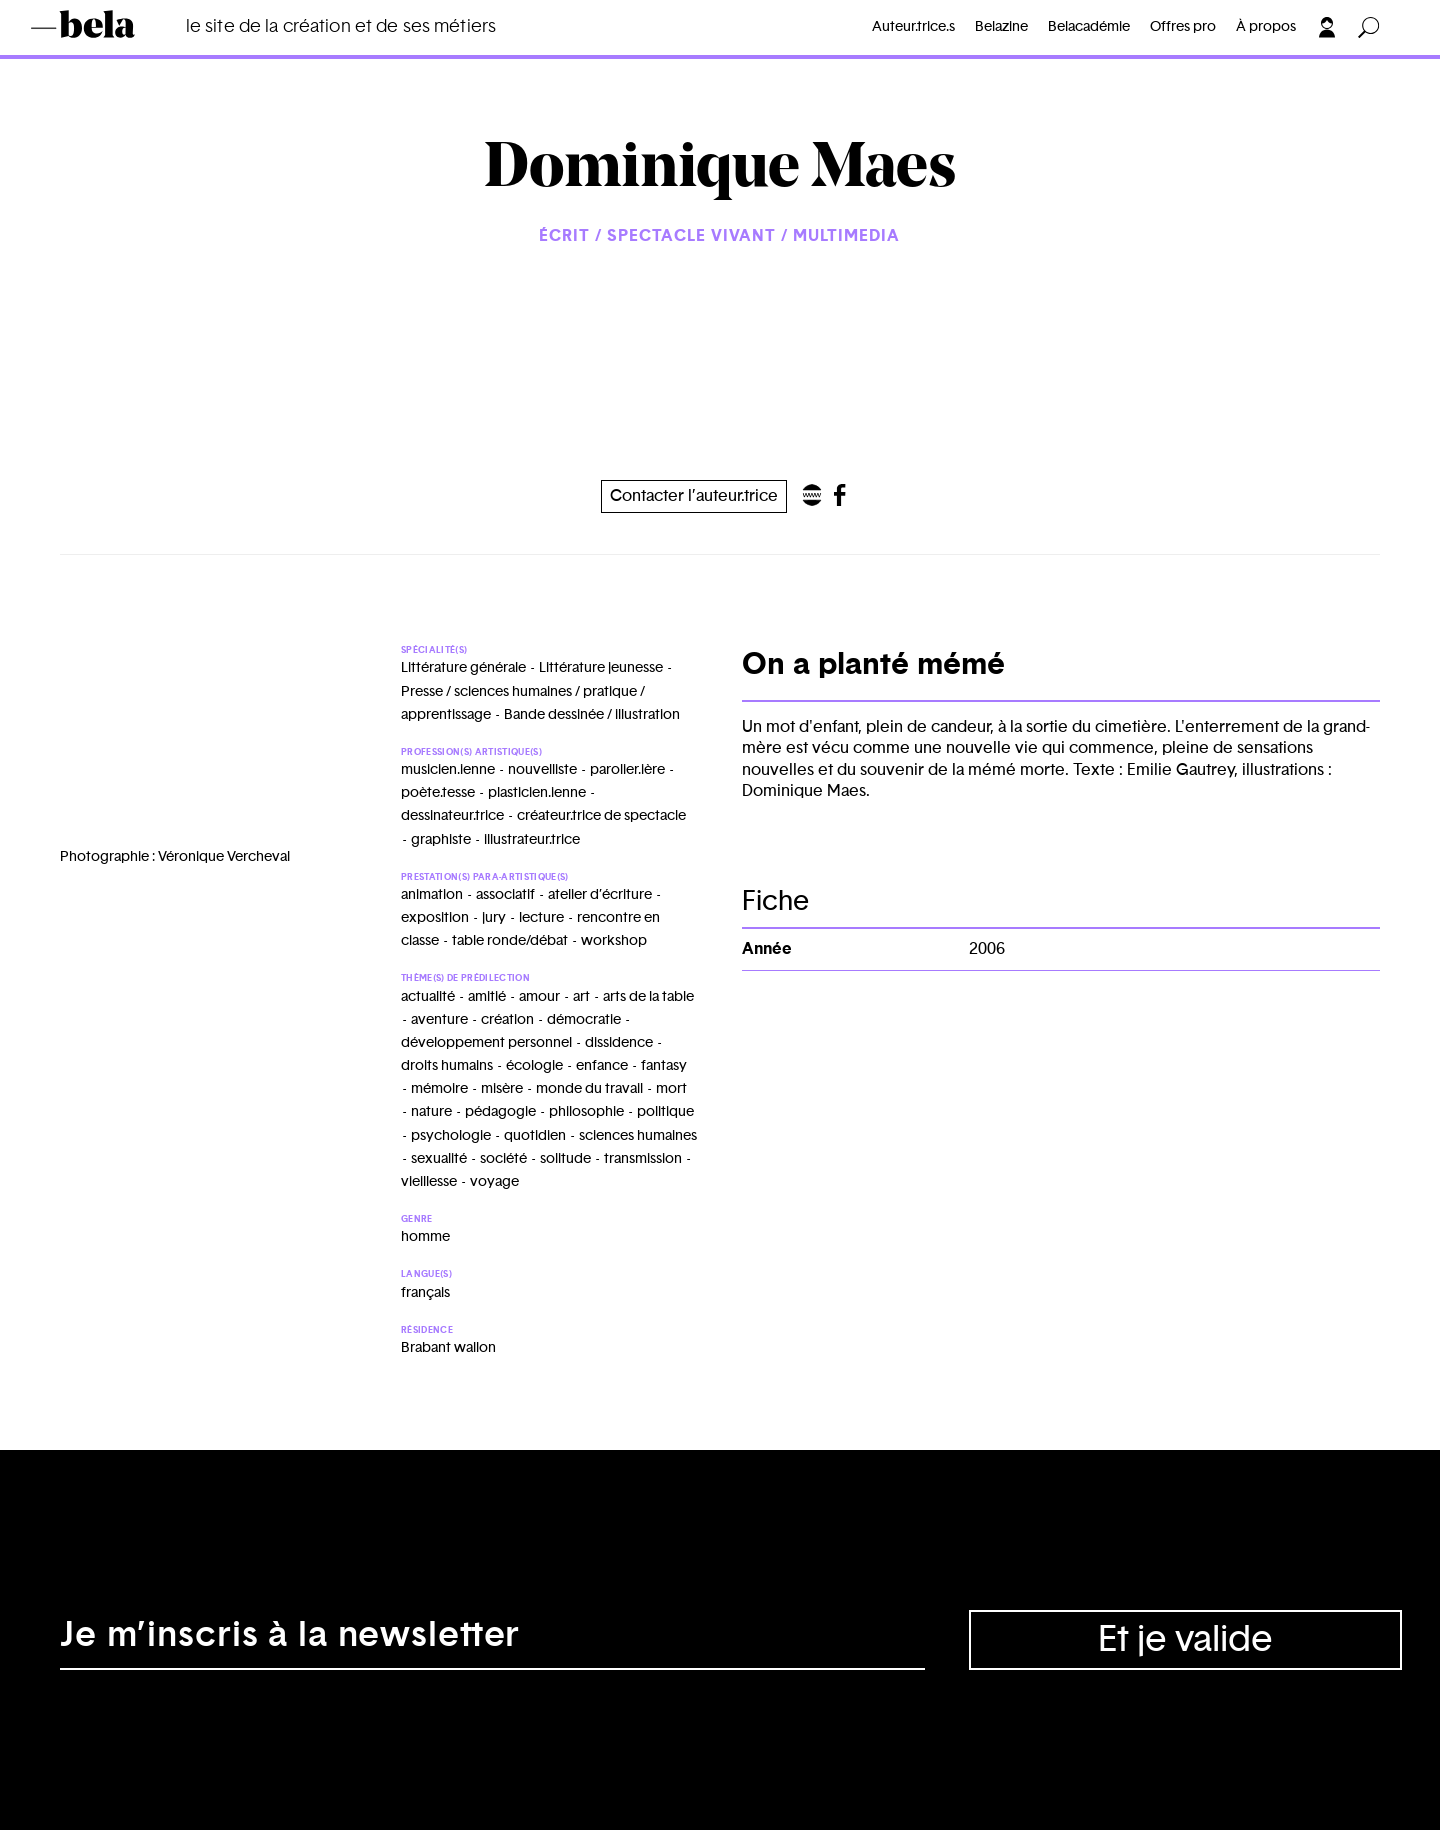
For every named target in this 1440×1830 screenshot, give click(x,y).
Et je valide (1185, 1640)
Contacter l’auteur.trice (694, 496)
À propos (1266, 27)
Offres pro (1183, 27)
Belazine (1001, 27)
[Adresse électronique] (492, 1640)
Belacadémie (1089, 27)
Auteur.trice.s (913, 27)
